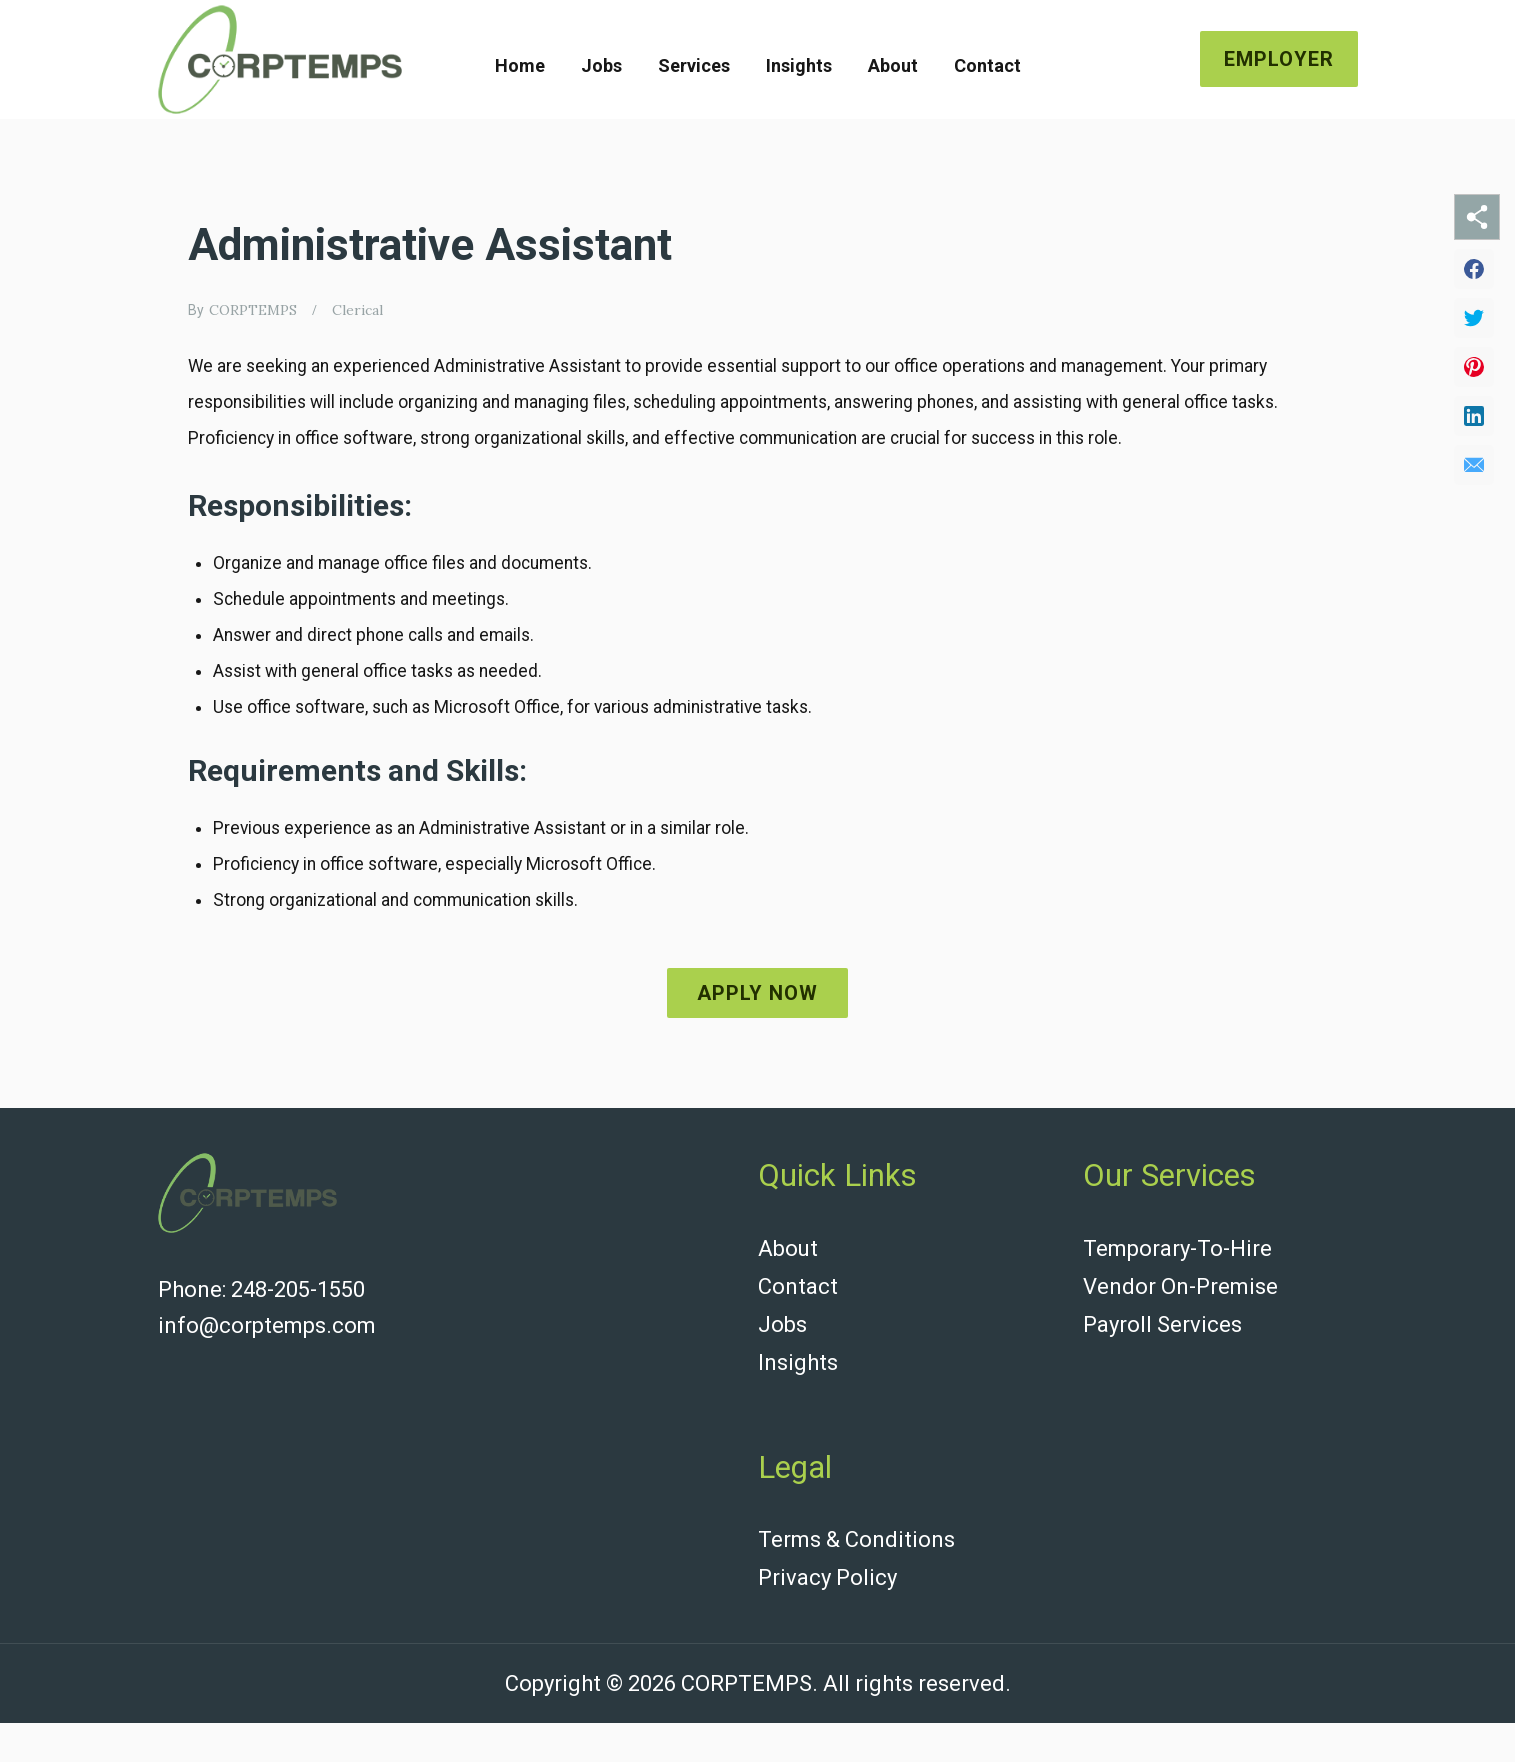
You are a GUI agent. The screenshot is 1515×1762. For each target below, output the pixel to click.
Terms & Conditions (856, 1582)
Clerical (357, 310)
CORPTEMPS (253, 310)
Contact (987, 65)
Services (694, 65)
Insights (799, 65)
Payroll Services (1162, 1371)
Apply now (757, 1044)
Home (520, 65)
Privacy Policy (827, 1618)
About (893, 65)
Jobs (601, 65)
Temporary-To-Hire (1177, 1299)
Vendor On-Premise (1180, 1335)
